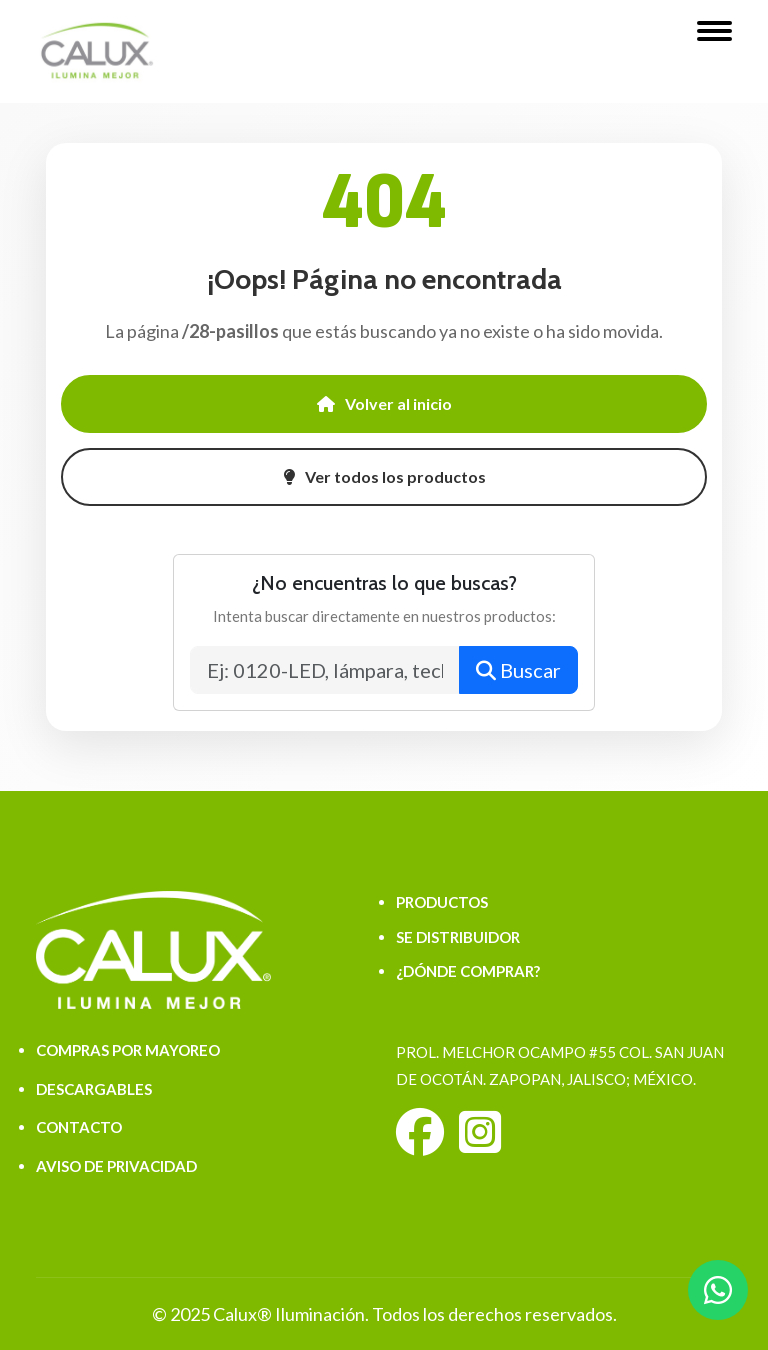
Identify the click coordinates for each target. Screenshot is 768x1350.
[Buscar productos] (325, 670)
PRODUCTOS (442, 902)
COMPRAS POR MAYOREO (128, 1050)
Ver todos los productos (384, 476)
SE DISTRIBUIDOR (458, 937)
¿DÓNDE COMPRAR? (468, 971)
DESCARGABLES (94, 1089)
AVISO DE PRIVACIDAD (116, 1166)
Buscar (518, 670)
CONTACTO (79, 1127)
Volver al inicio (384, 403)
